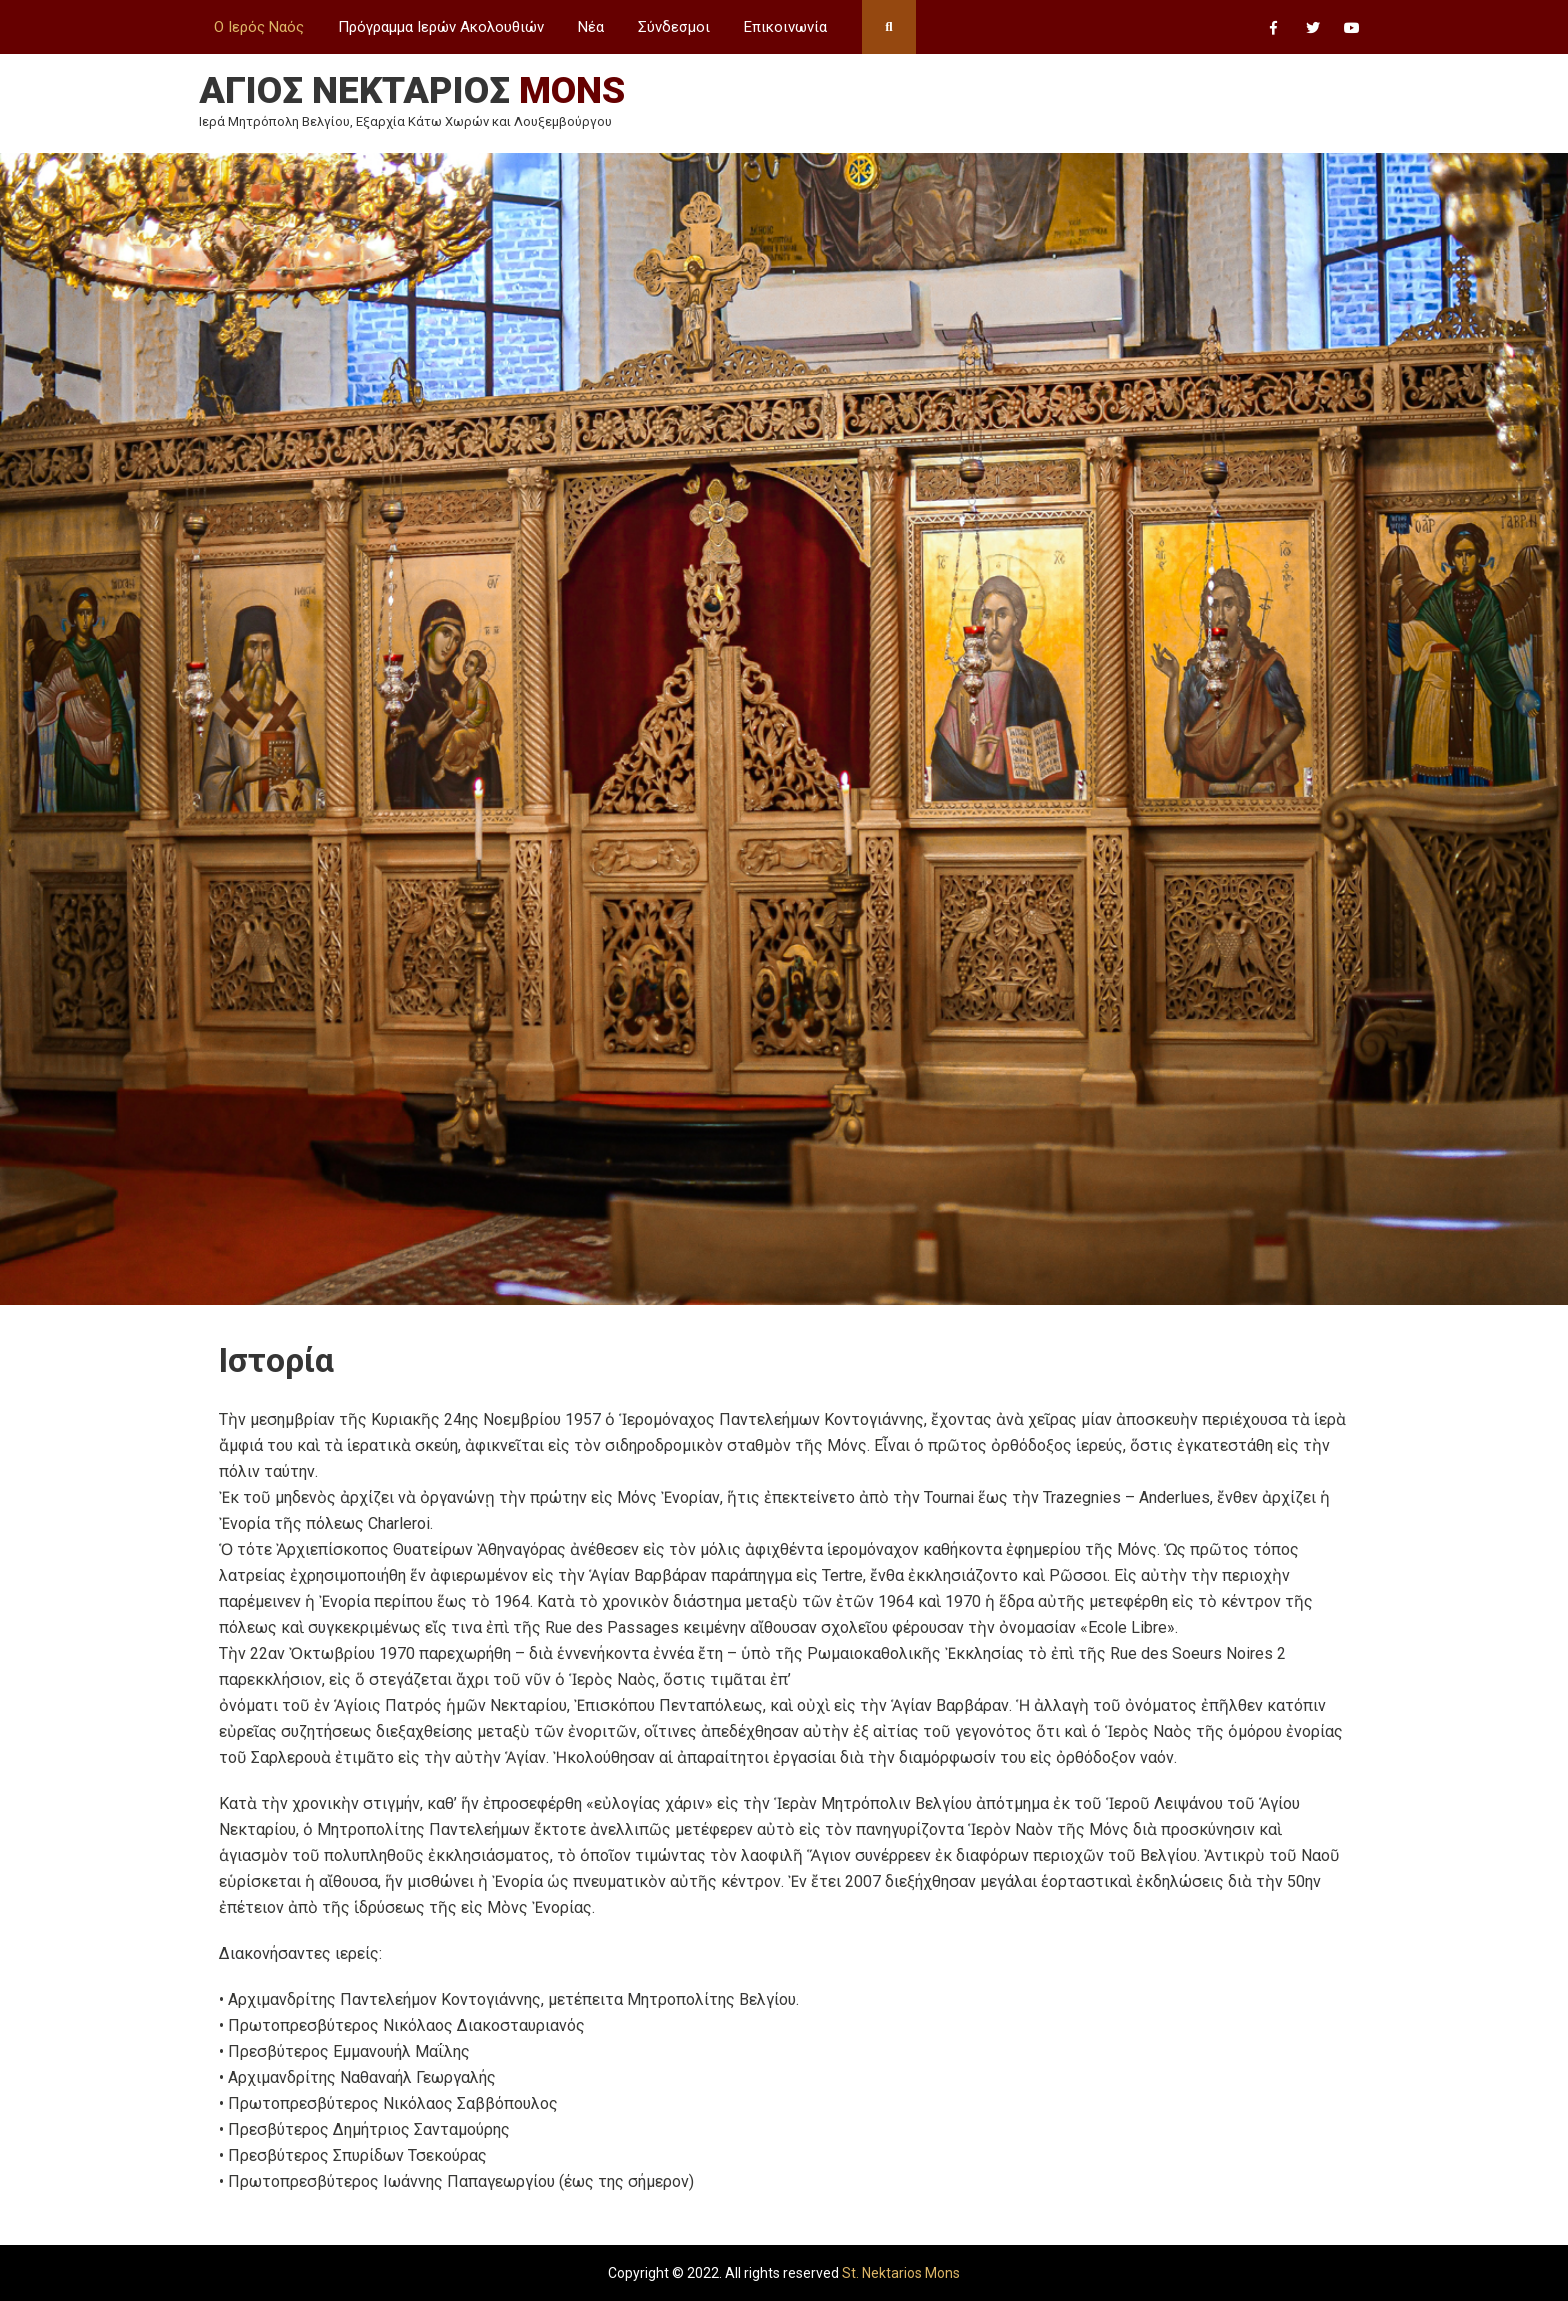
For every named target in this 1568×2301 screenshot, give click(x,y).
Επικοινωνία (785, 27)
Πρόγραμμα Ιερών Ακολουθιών (441, 27)
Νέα (591, 27)
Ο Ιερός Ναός (259, 27)
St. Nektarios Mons (901, 2273)
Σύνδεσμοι (674, 27)
